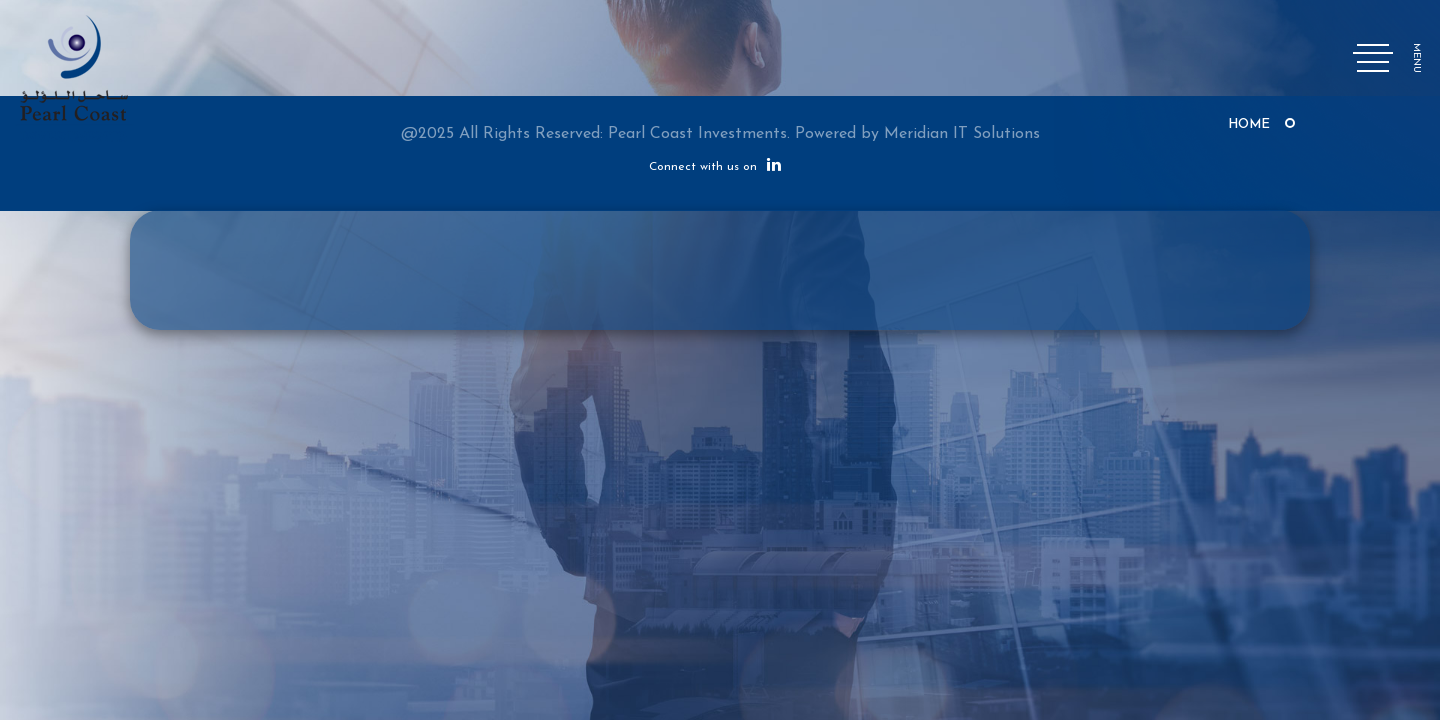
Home (1249, 124)
